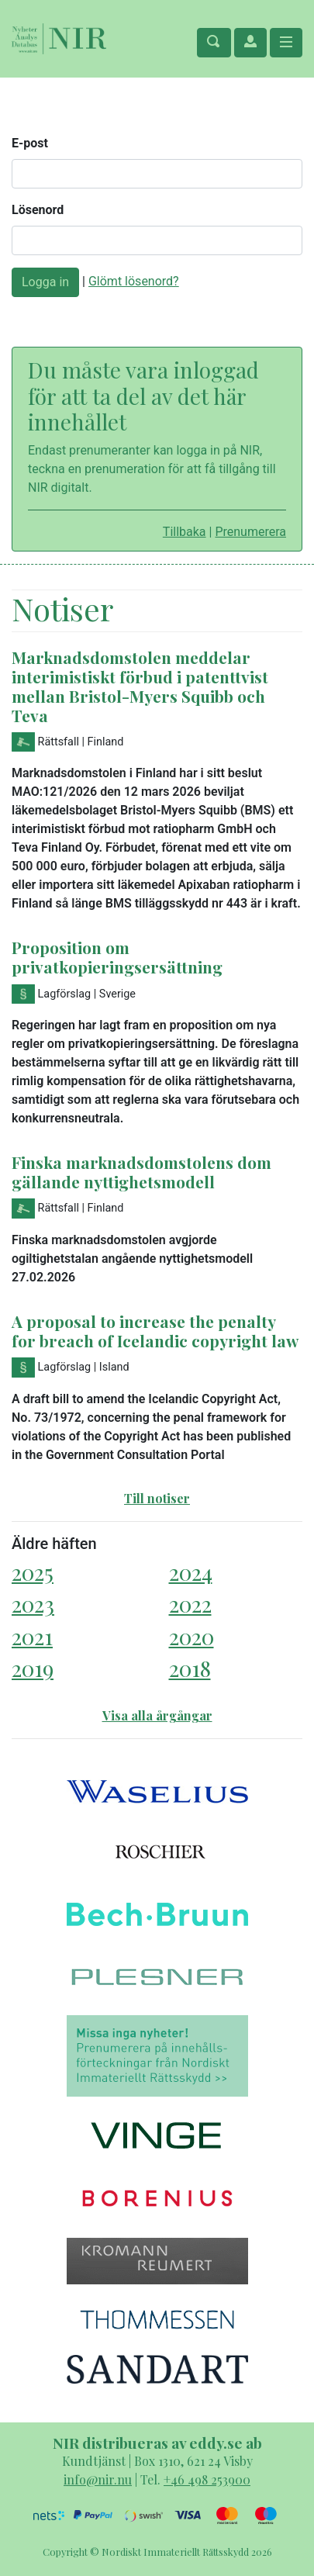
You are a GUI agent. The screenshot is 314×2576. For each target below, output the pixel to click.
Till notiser (157, 1498)
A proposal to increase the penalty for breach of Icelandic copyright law (155, 1330)
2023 (33, 1603)
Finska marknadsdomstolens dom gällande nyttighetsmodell (141, 1171)
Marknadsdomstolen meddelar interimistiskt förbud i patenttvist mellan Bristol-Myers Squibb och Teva (140, 686)
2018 (190, 1668)
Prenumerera (250, 531)
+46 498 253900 (207, 2479)
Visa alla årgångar (157, 1715)
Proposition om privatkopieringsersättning (117, 956)
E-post (30, 143)
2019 (32, 1668)
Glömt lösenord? (133, 281)
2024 (190, 1572)
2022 (190, 1603)
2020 (191, 1636)
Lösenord (38, 209)
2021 (32, 1636)
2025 (32, 1572)
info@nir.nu (98, 2479)
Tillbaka (184, 531)
